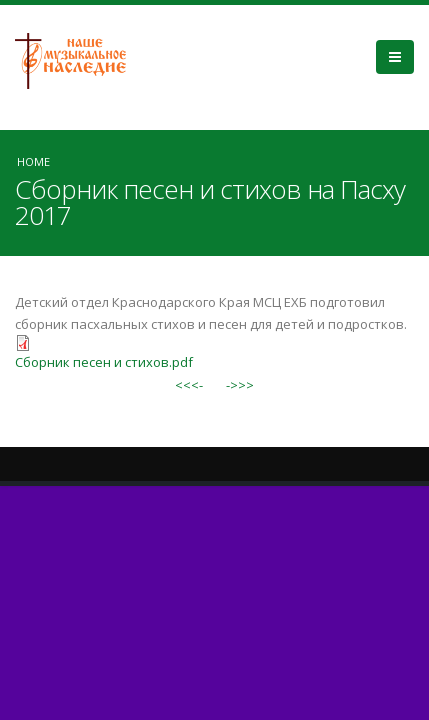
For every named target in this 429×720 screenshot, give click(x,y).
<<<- (189, 385)
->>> (240, 385)
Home (33, 161)
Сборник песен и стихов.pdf (104, 362)
